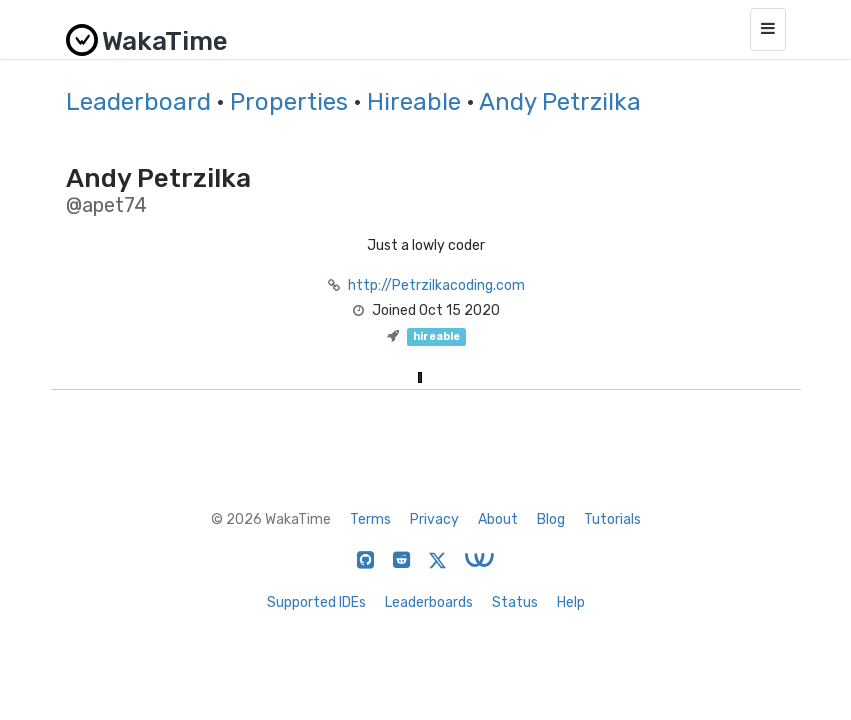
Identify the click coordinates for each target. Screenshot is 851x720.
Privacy (434, 519)
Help (571, 602)
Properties (289, 102)
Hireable (414, 102)
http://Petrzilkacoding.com (436, 285)
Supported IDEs (316, 602)
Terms (370, 519)
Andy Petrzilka (560, 102)
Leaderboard (138, 102)
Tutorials (612, 519)
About (498, 519)
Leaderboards (429, 602)
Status (515, 602)
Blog (551, 519)
